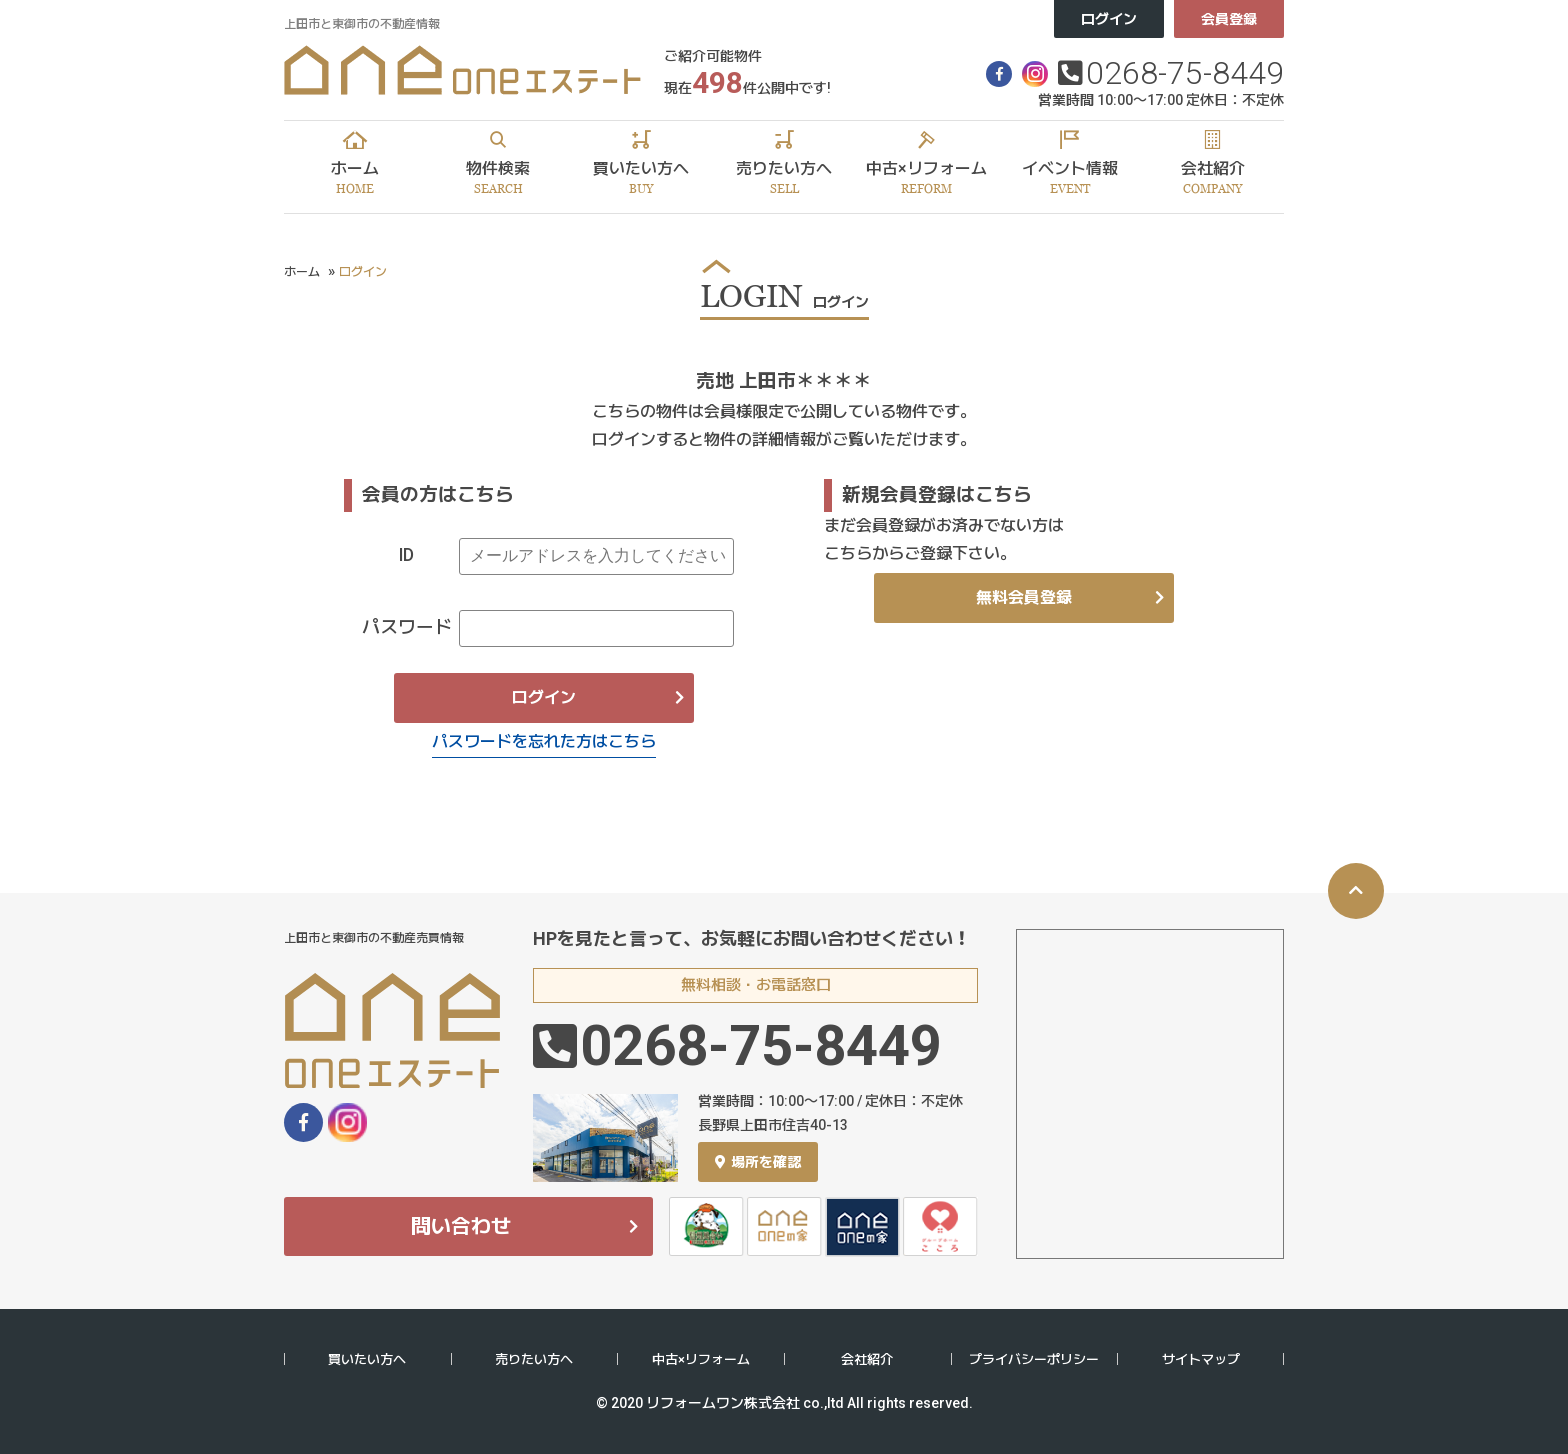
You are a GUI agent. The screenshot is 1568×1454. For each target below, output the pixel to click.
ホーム (302, 272)
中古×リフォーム (701, 1359)
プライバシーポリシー (1034, 1359)
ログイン (1109, 19)
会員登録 (1229, 19)
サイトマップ (1201, 1359)
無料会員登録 (1024, 597)
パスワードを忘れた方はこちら (544, 741)
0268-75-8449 (1185, 73)
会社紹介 (867, 1359)
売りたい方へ (534, 1359)
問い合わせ (461, 1226)
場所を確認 (758, 1162)
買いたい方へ (367, 1359)
